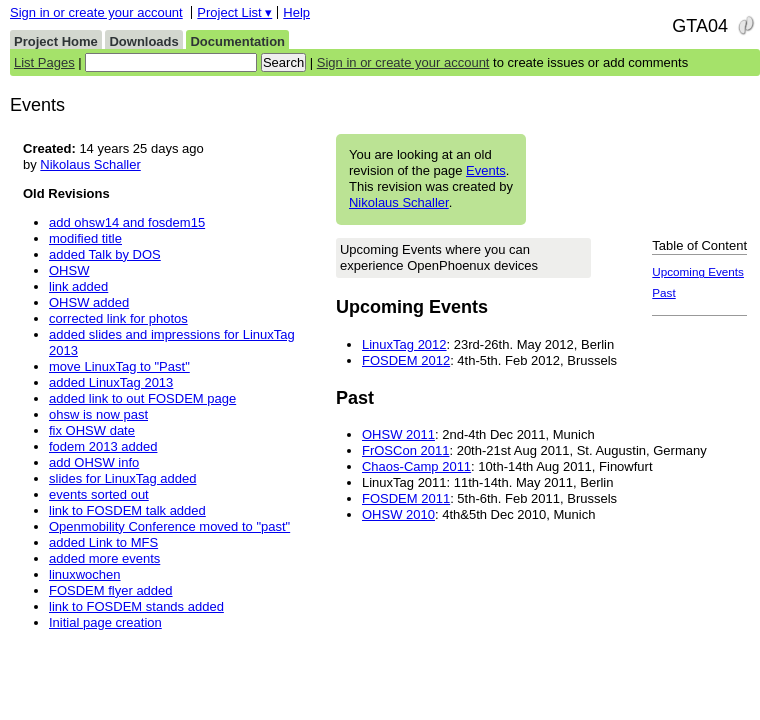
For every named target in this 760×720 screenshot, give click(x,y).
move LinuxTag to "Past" (119, 366)
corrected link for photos (118, 318)
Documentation (237, 41)
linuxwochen (85, 574)
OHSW (69, 270)
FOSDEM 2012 (406, 360)
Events (486, 170)
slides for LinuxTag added (122, 478)
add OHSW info (94, 462)
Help (296, 12)
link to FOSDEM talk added (127, 510)
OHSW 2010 (398, 514)
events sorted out (99, 494)
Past (663, 292)
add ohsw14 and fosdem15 (127, 222)
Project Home (56, 41)
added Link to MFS (103, 542)
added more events (104, 558)
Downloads (143, 41)
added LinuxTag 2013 (111, 382)
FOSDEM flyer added (111, 590)
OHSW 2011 (398, 434)
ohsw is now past (98, 414)
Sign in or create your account (96, 12)
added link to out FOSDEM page (142, 398)
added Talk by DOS (105, 254)
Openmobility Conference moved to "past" (169, 526)
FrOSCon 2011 (405, 450)
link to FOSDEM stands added (136, 606)
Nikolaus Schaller (399, 202)
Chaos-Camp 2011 (416, 466)
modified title (85, 238)
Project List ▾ (234, 12)
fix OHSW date (92, 430)
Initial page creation (105, 622)
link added (78, 286)
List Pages (44, 62)
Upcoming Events (698, 271)
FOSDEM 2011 (406, 498)
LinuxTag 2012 (404, 344)
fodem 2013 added (103, 446)
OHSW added (89, 302)
